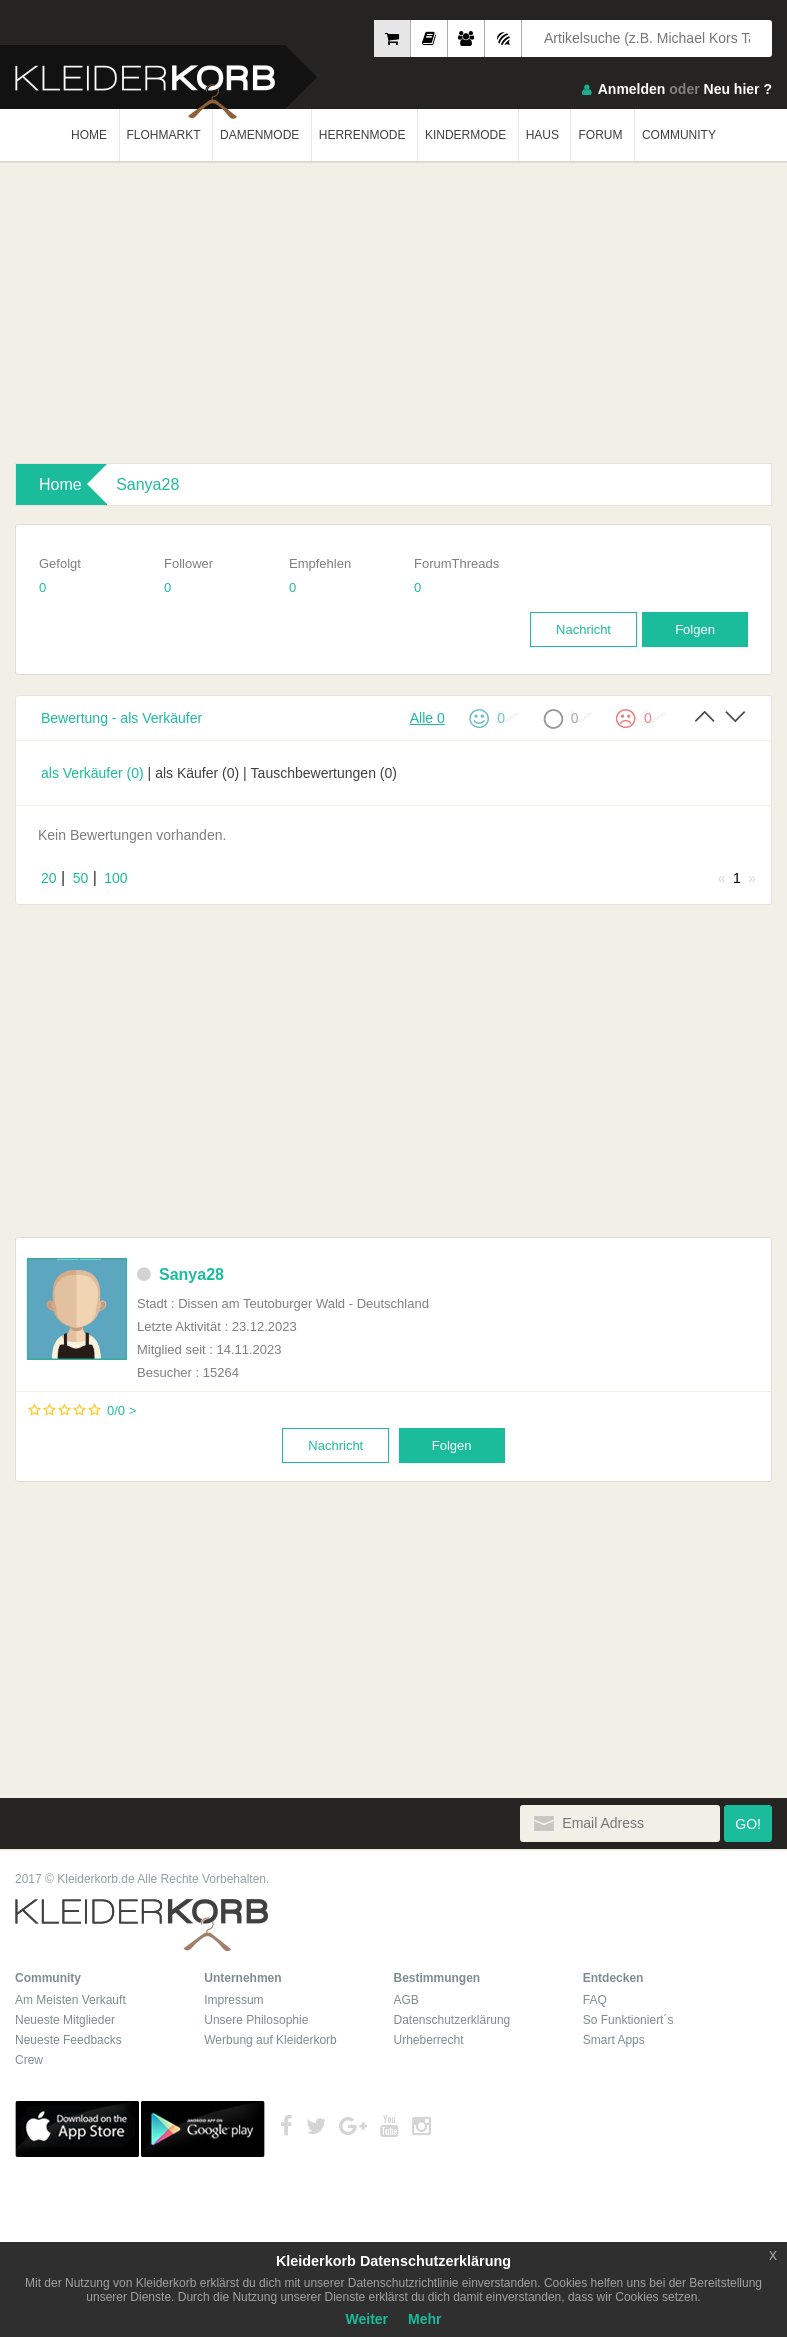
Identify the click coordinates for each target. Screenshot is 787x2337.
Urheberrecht (429, 2040)
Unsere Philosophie (256, 2020)
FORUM (600, 135)
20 (49, 878)
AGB (406, 2000)
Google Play (203, 2129)
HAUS (542, 135)
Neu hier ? (738, 89)
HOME (89, 135)
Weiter (367, 2319)
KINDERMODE (465, 135)
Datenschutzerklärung (452, 2020)
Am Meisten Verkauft (70, 2000)
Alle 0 (427, 717)
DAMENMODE (259, 135)
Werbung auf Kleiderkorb (270, 2040)
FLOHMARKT (164, 135)
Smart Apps (614, 2040)
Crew (29, 2060)
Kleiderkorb (141, 1925)
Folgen (695, 629)
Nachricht (583, 629)
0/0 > (121, 1410)
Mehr (424, 2319)
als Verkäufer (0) (92, 773)
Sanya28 (147, 484)
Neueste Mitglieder (65, 2020)
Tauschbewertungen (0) (324, 773)
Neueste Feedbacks (68, 2040)
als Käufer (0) (197, 773)
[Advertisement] (393, 313)
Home (60, 484)
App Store (77, 2129)
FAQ (595, 2000)
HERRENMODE (362, 135)
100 (115, 878)
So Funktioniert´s (628, 2020)
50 (81, 878)
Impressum (233, 2000)
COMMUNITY (679, 135)
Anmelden (632, 89)
